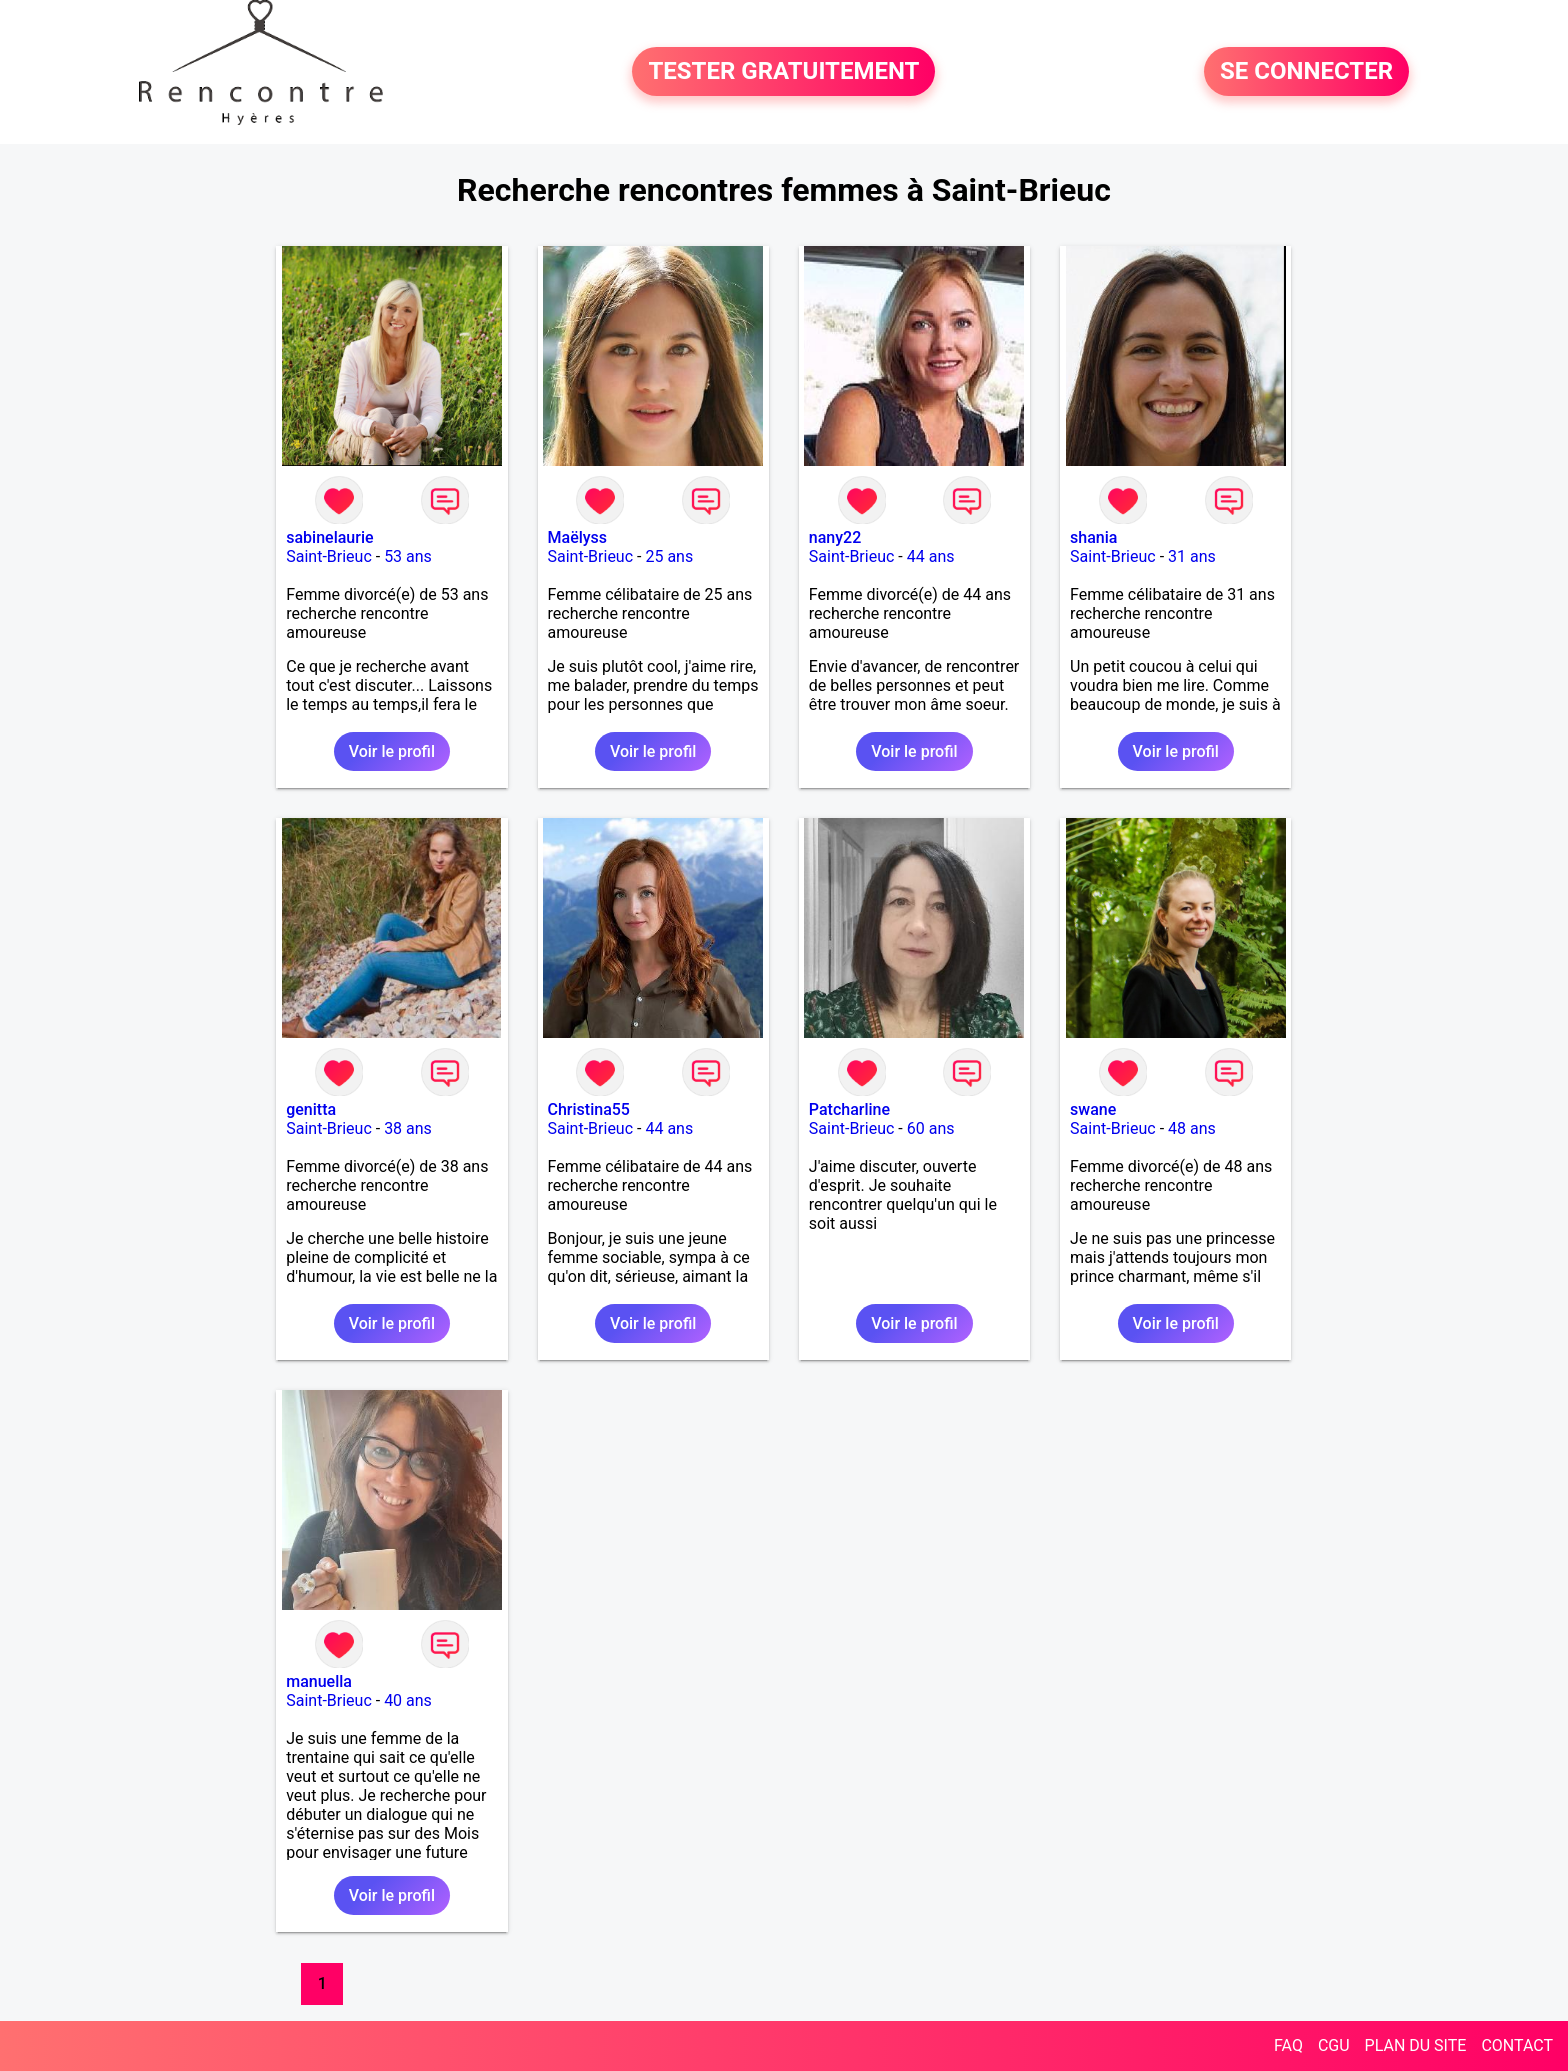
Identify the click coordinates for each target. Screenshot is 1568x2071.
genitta (311, 1109)
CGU (1334, 2045)
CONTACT (1517, 2045)
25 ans (669, 556)
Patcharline (849, 1109)
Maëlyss (578, 537)
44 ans (931, 556)
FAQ (1288, 2045)
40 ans (408, 1700)
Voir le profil (392, 751)
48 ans (1192, 1128)
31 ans (1192, 556)
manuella (319, 1681)
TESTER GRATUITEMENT (783, 72)
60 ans (931, 1128)
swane (1093, 1109)
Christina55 (589, 1109)
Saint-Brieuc (329, 556)
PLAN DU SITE (1416, 2045)
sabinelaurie (329, 537)
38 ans (408, 1128)
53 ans (408, 556)
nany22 (835, 537)
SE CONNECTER (1306, 72)
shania (1093, 537)
